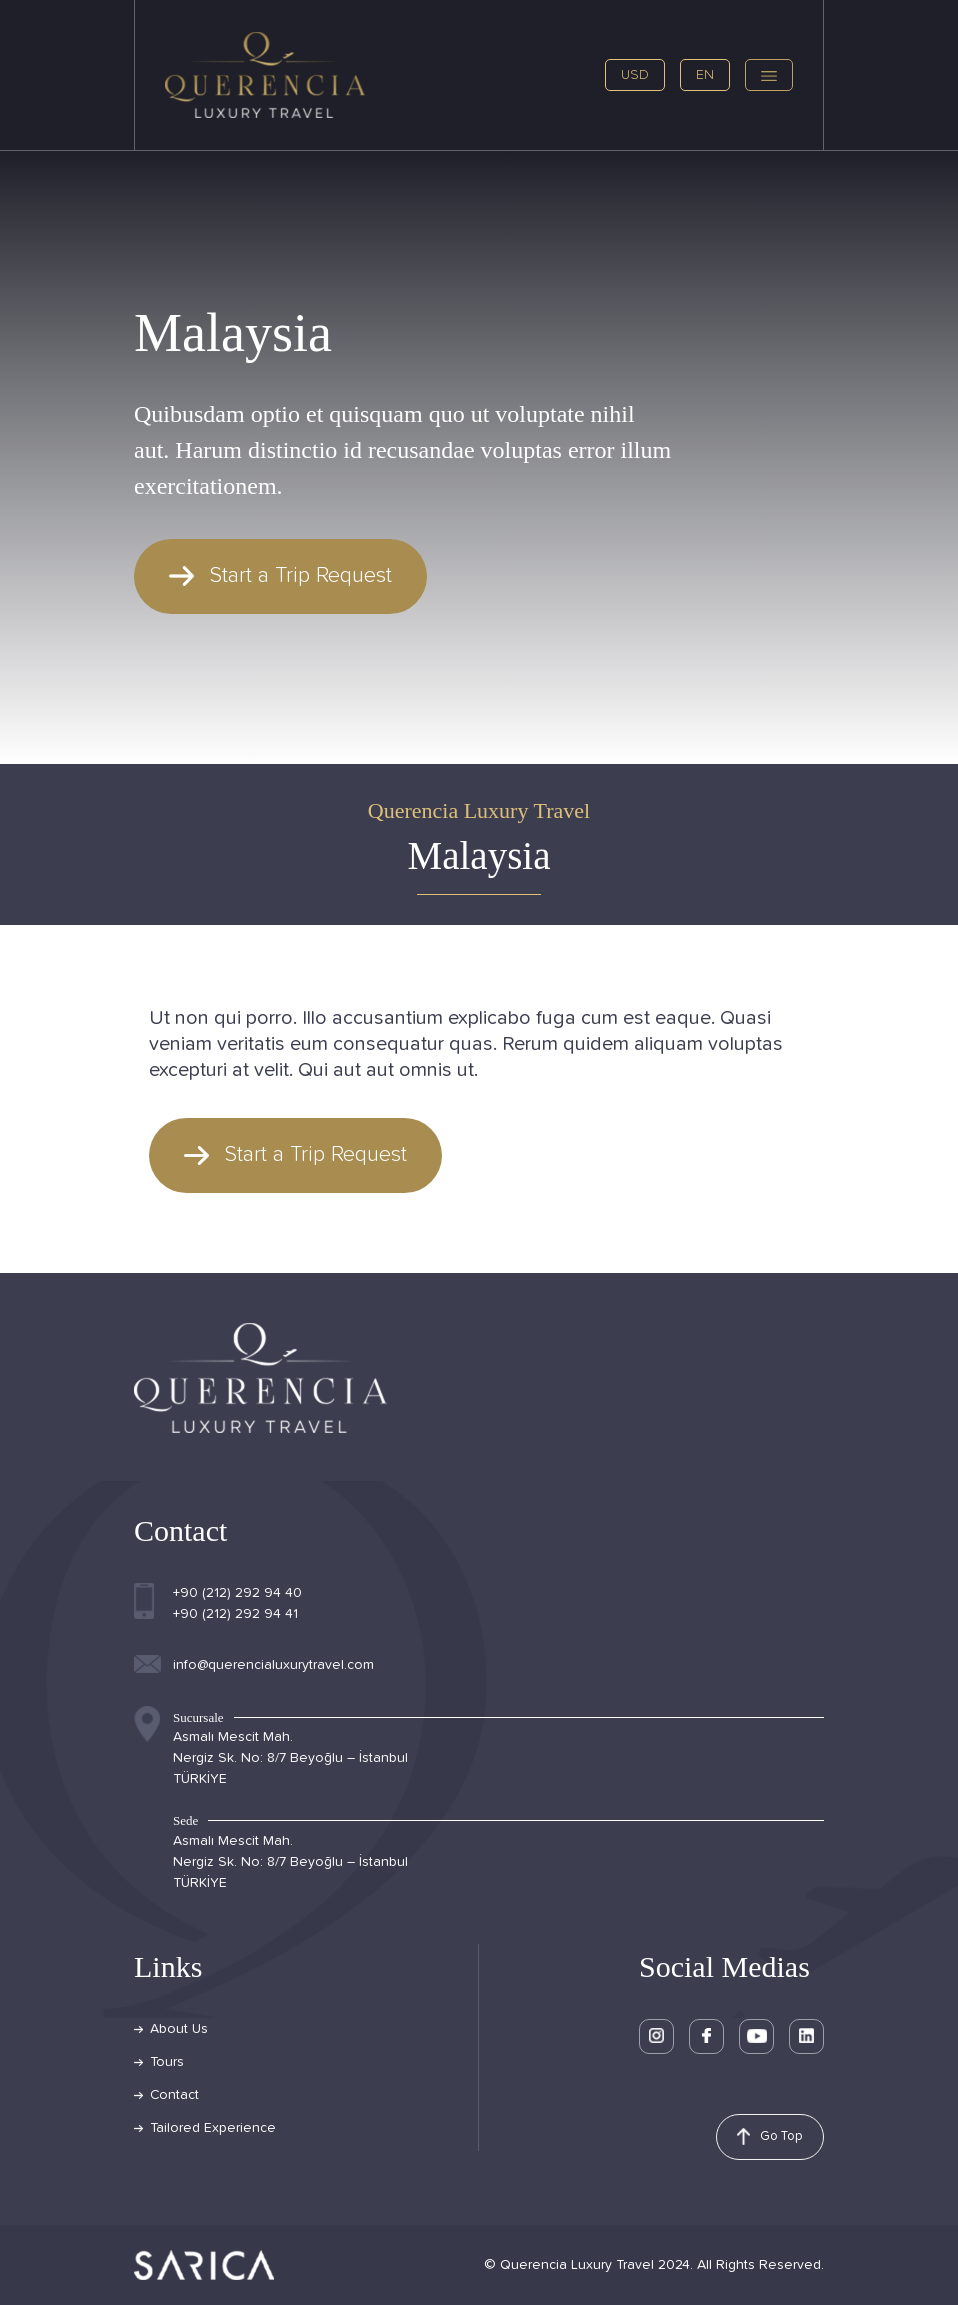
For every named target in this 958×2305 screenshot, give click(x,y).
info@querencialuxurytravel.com (273, 1665)
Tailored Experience (213, 2128)
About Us (179, 2029)
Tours (167, 2062)
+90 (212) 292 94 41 (235, 1614)
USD (635, 75)
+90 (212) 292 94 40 (237, 1593)
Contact (174, 2095)
